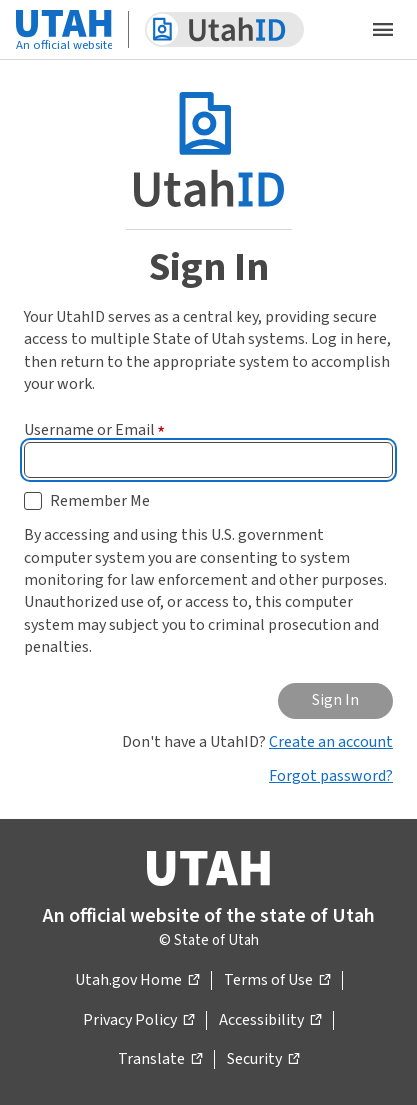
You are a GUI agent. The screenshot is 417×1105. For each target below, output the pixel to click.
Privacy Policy (138, 1021)
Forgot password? (331, 776)
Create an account (331, 742)
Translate (160, 1060)
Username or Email (94, 430)
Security (263, 1060)
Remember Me (100, 501)
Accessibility (270, 1021)
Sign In (335, 700)
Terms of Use (277, 981)
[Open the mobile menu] (383, 30)
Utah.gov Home (137, 981)
